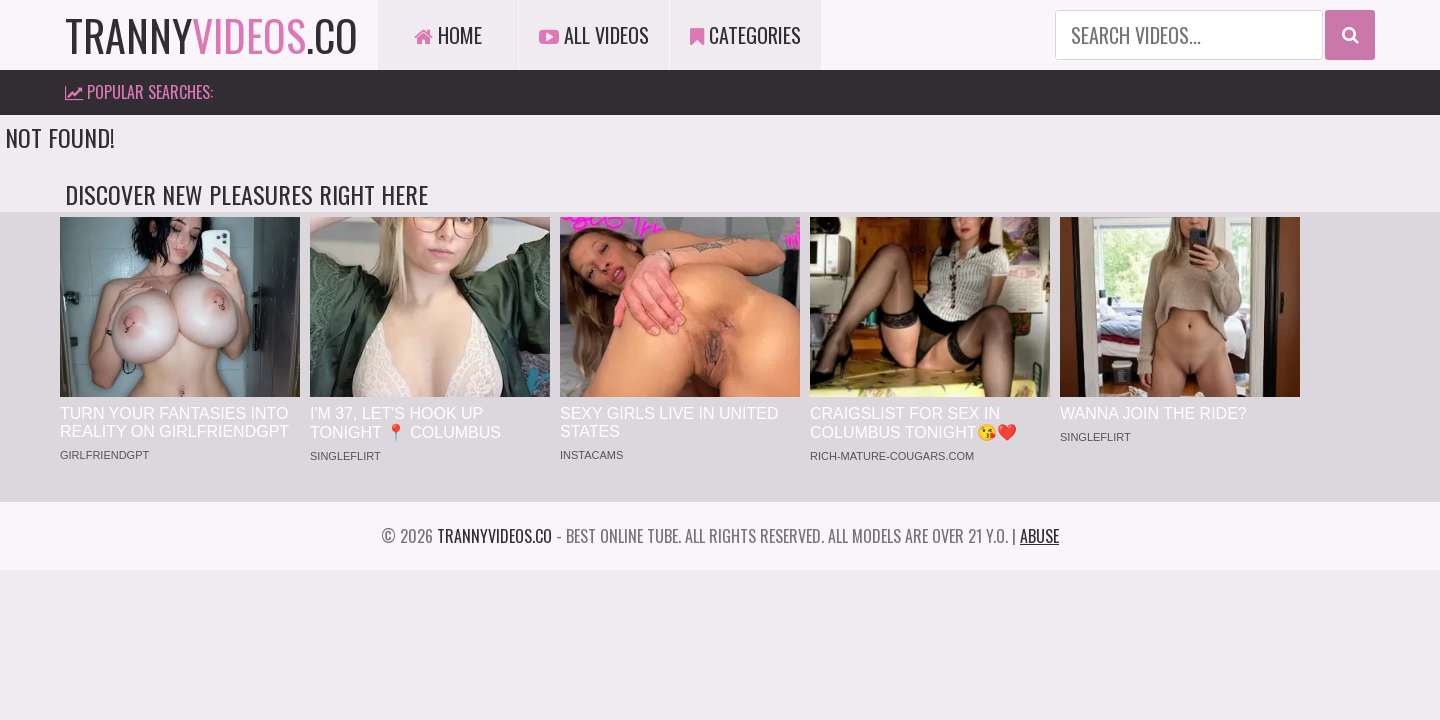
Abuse (1039, 536)
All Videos (594, 35)
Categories (745, 35)
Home (448, 35)
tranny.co (211, 35)
